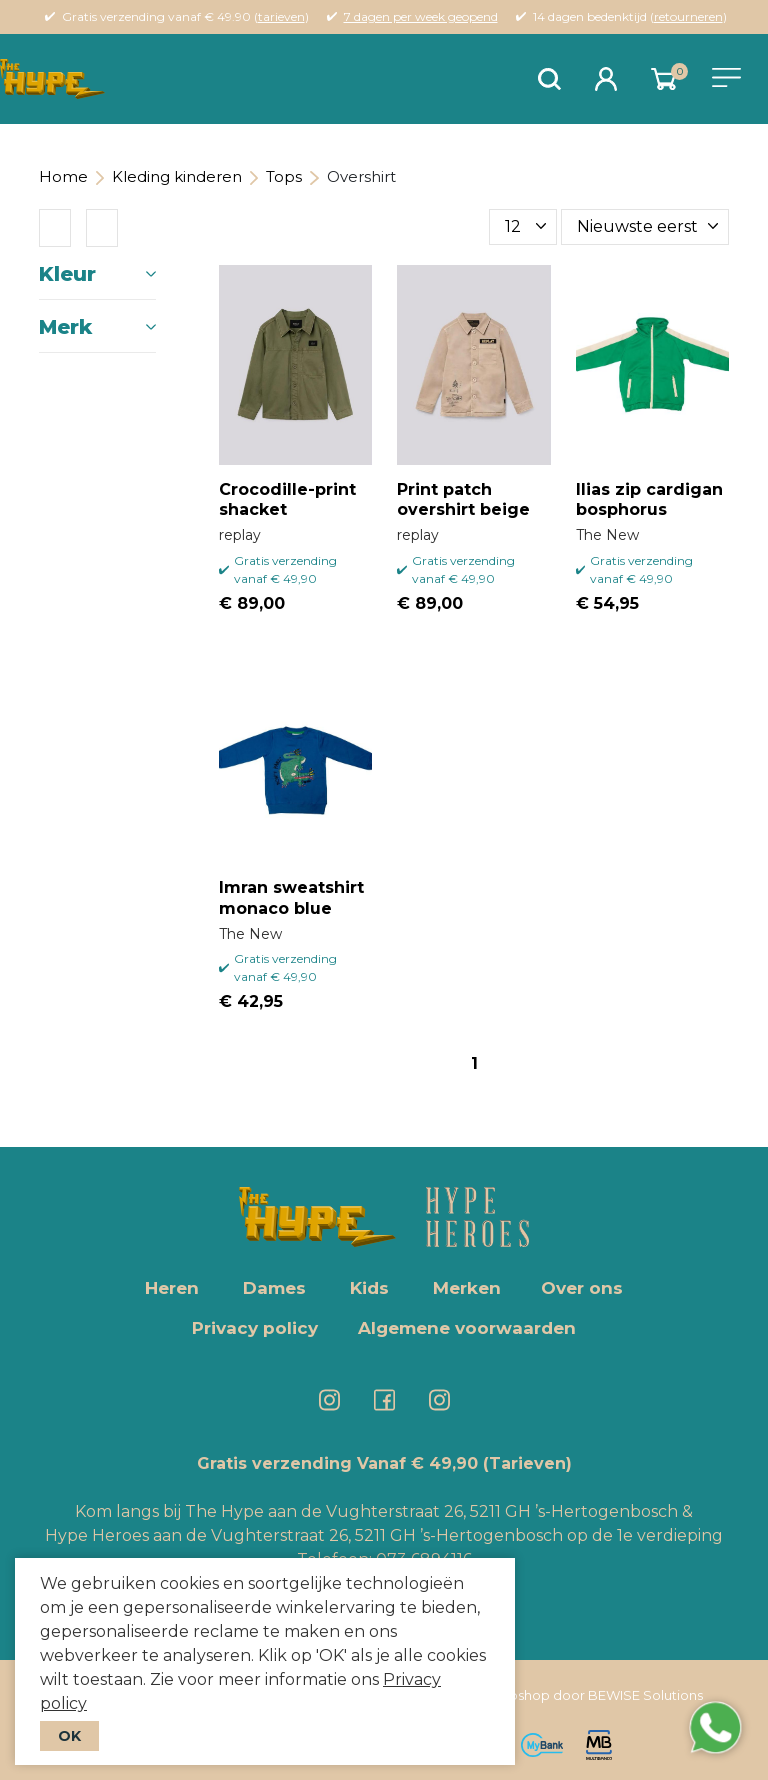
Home (63, 176)
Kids (369, 1288)
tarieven (281, 16)
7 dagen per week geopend (421, 16)
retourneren (688, 16)
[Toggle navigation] (726, 77)
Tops (284, 176)
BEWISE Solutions (645, 1695)
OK (69, 1736)
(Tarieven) (527, 1463)
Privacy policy (255, 1328)
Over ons (582, 1288)
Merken (467, 1288)
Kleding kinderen (177, 176)
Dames (274, 1288)
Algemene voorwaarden (467, 1328)
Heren (172, 1288)
